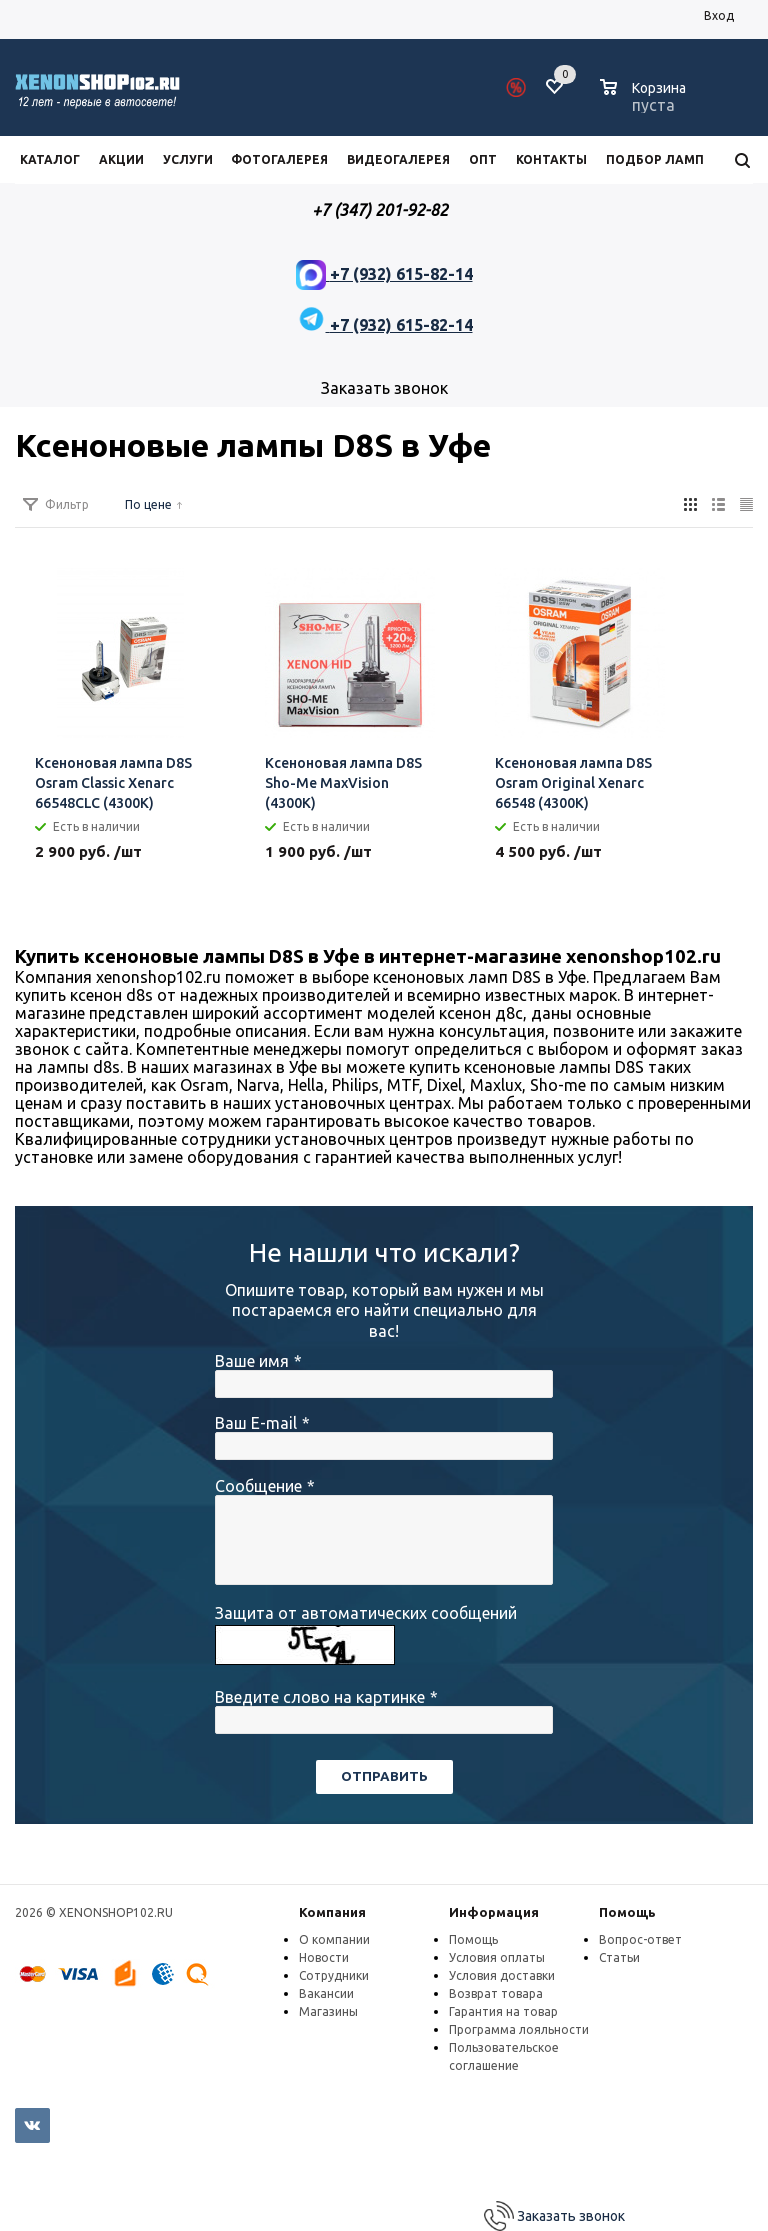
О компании (334, 1939)
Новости (324, 1957)
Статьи (619, 1957)
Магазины (328, 2011)
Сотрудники (334, 1975)
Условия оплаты (497, 1957)
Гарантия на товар (503, 2011)
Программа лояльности (519, 2029)
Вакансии (326, 1993)
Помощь (627, 1912)
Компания (332, 1912)
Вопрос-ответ (640, 1939)
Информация (494, 1912)
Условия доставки (502, 1975)
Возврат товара (496, 1993)
